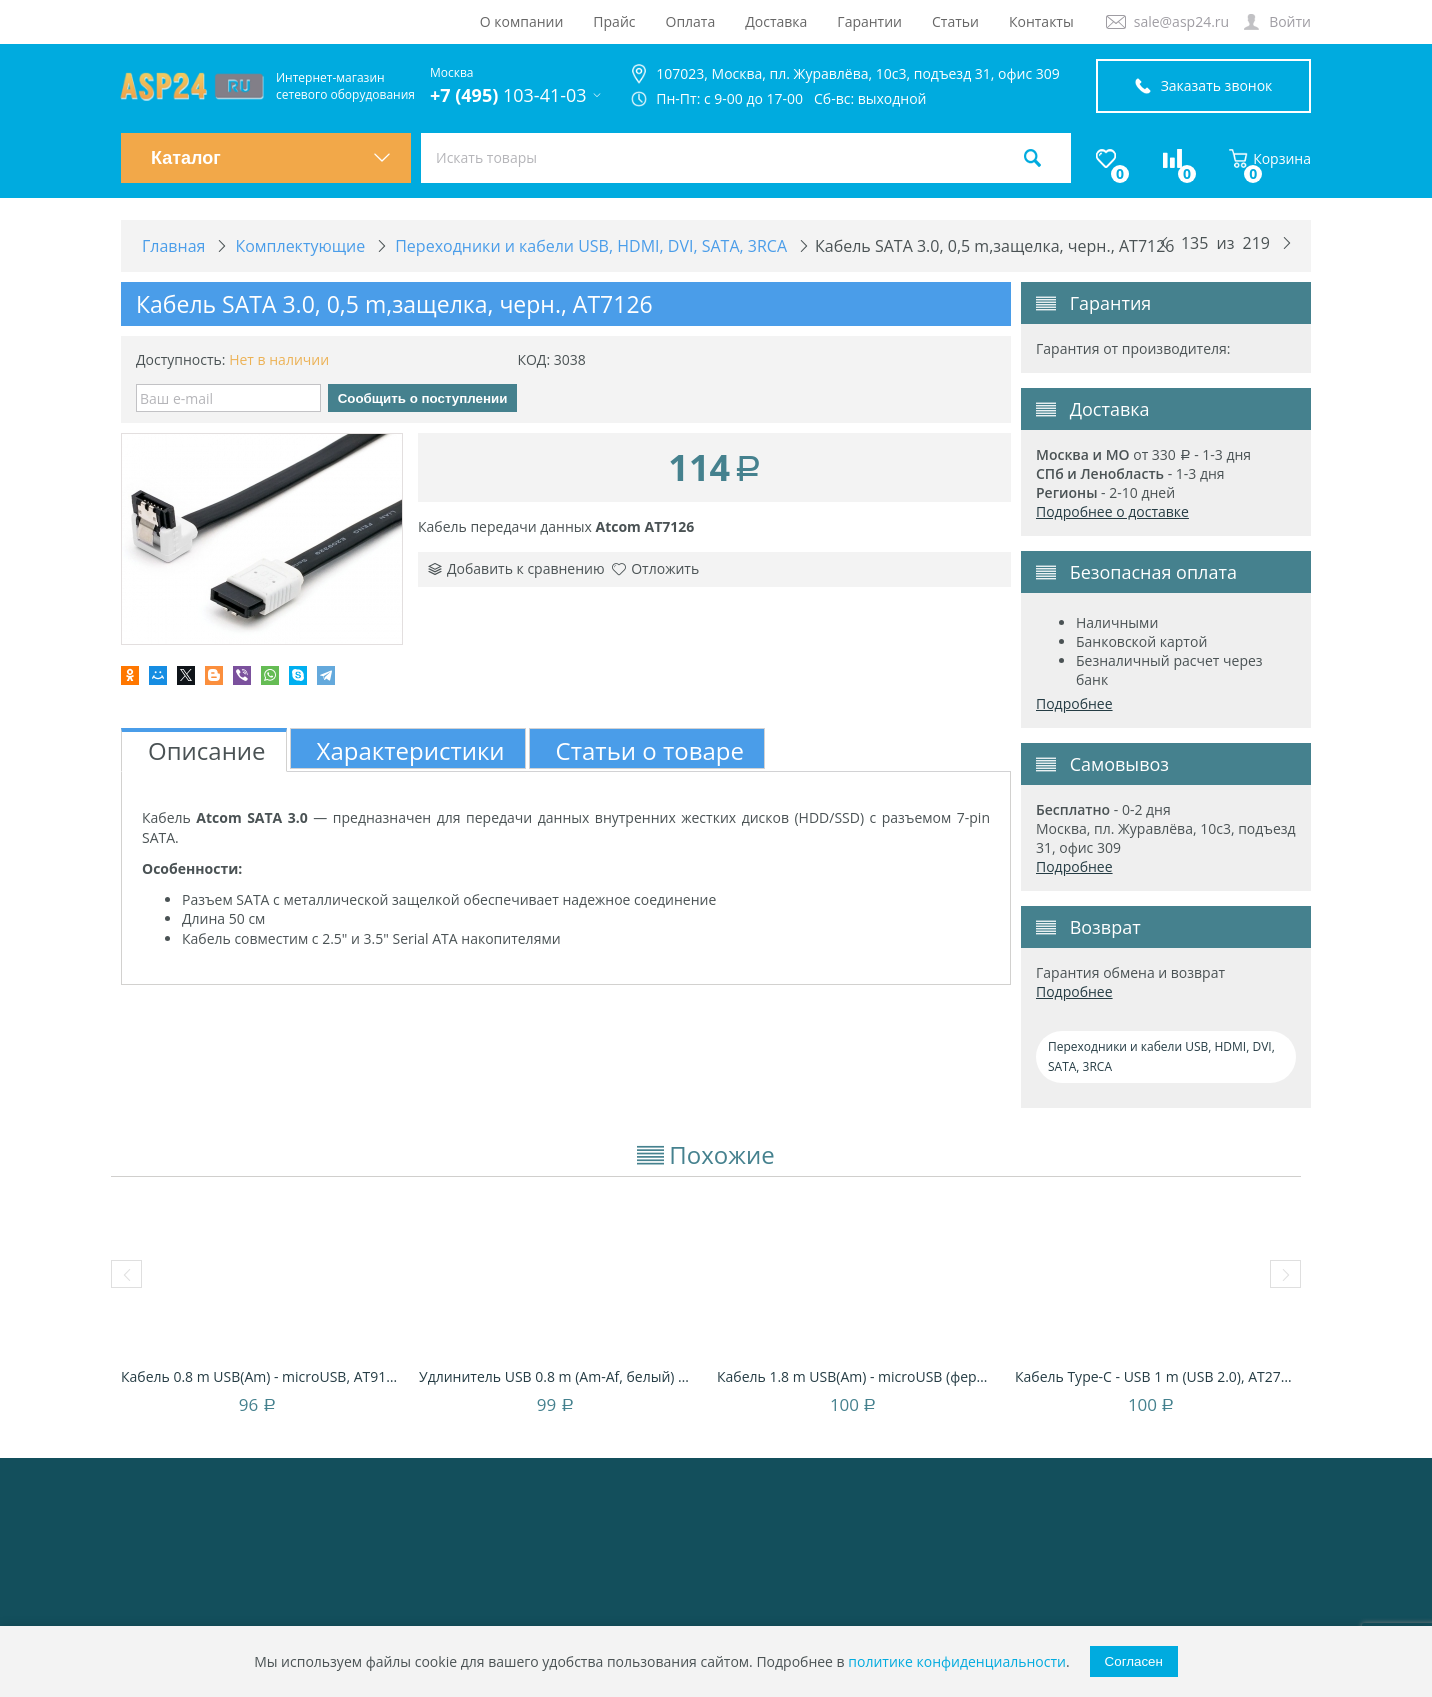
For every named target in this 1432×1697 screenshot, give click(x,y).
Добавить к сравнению (516, 568)
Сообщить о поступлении (423, 398)
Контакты (1041, 21)
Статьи (955, 21)
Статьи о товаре (650, 750)
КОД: (533, 359)
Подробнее (1074, 703)
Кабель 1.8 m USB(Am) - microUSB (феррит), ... (856, 1376)
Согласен (1134, 1661)
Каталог (271, 158)
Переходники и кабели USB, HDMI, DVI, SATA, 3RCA (1161, 1056)
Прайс (614, 21)
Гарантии (869, 21)
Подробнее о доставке (1112, 511)
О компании (522, 21)
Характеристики (411, 750)
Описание (207, 750)
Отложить (655, 568)
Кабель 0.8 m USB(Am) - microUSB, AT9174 (260, 1376)
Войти (1290, 21)
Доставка (776, 21)
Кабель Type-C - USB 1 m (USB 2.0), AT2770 (1154, 1376)
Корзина (1270, 158)
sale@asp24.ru (1181, 21)
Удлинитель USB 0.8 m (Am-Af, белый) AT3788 (558, 1376)
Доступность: (181, 359)
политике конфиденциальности (957, 1661)
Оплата (691, 21)
